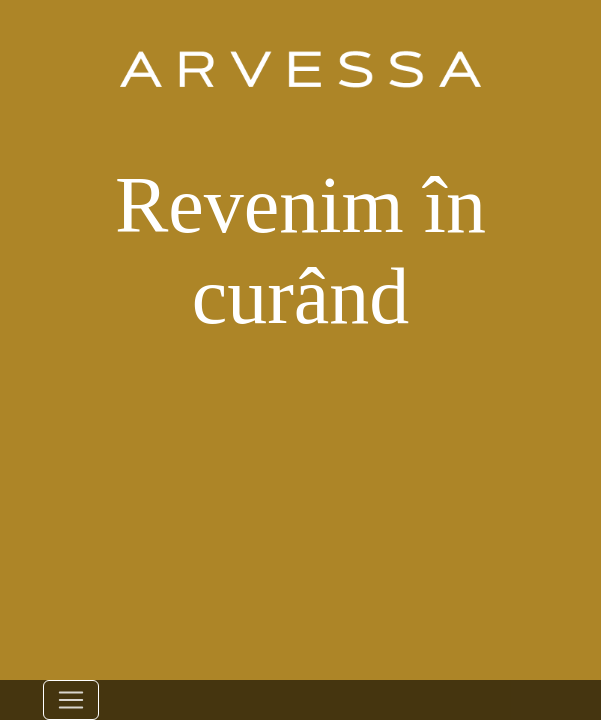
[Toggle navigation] (71, 700)
